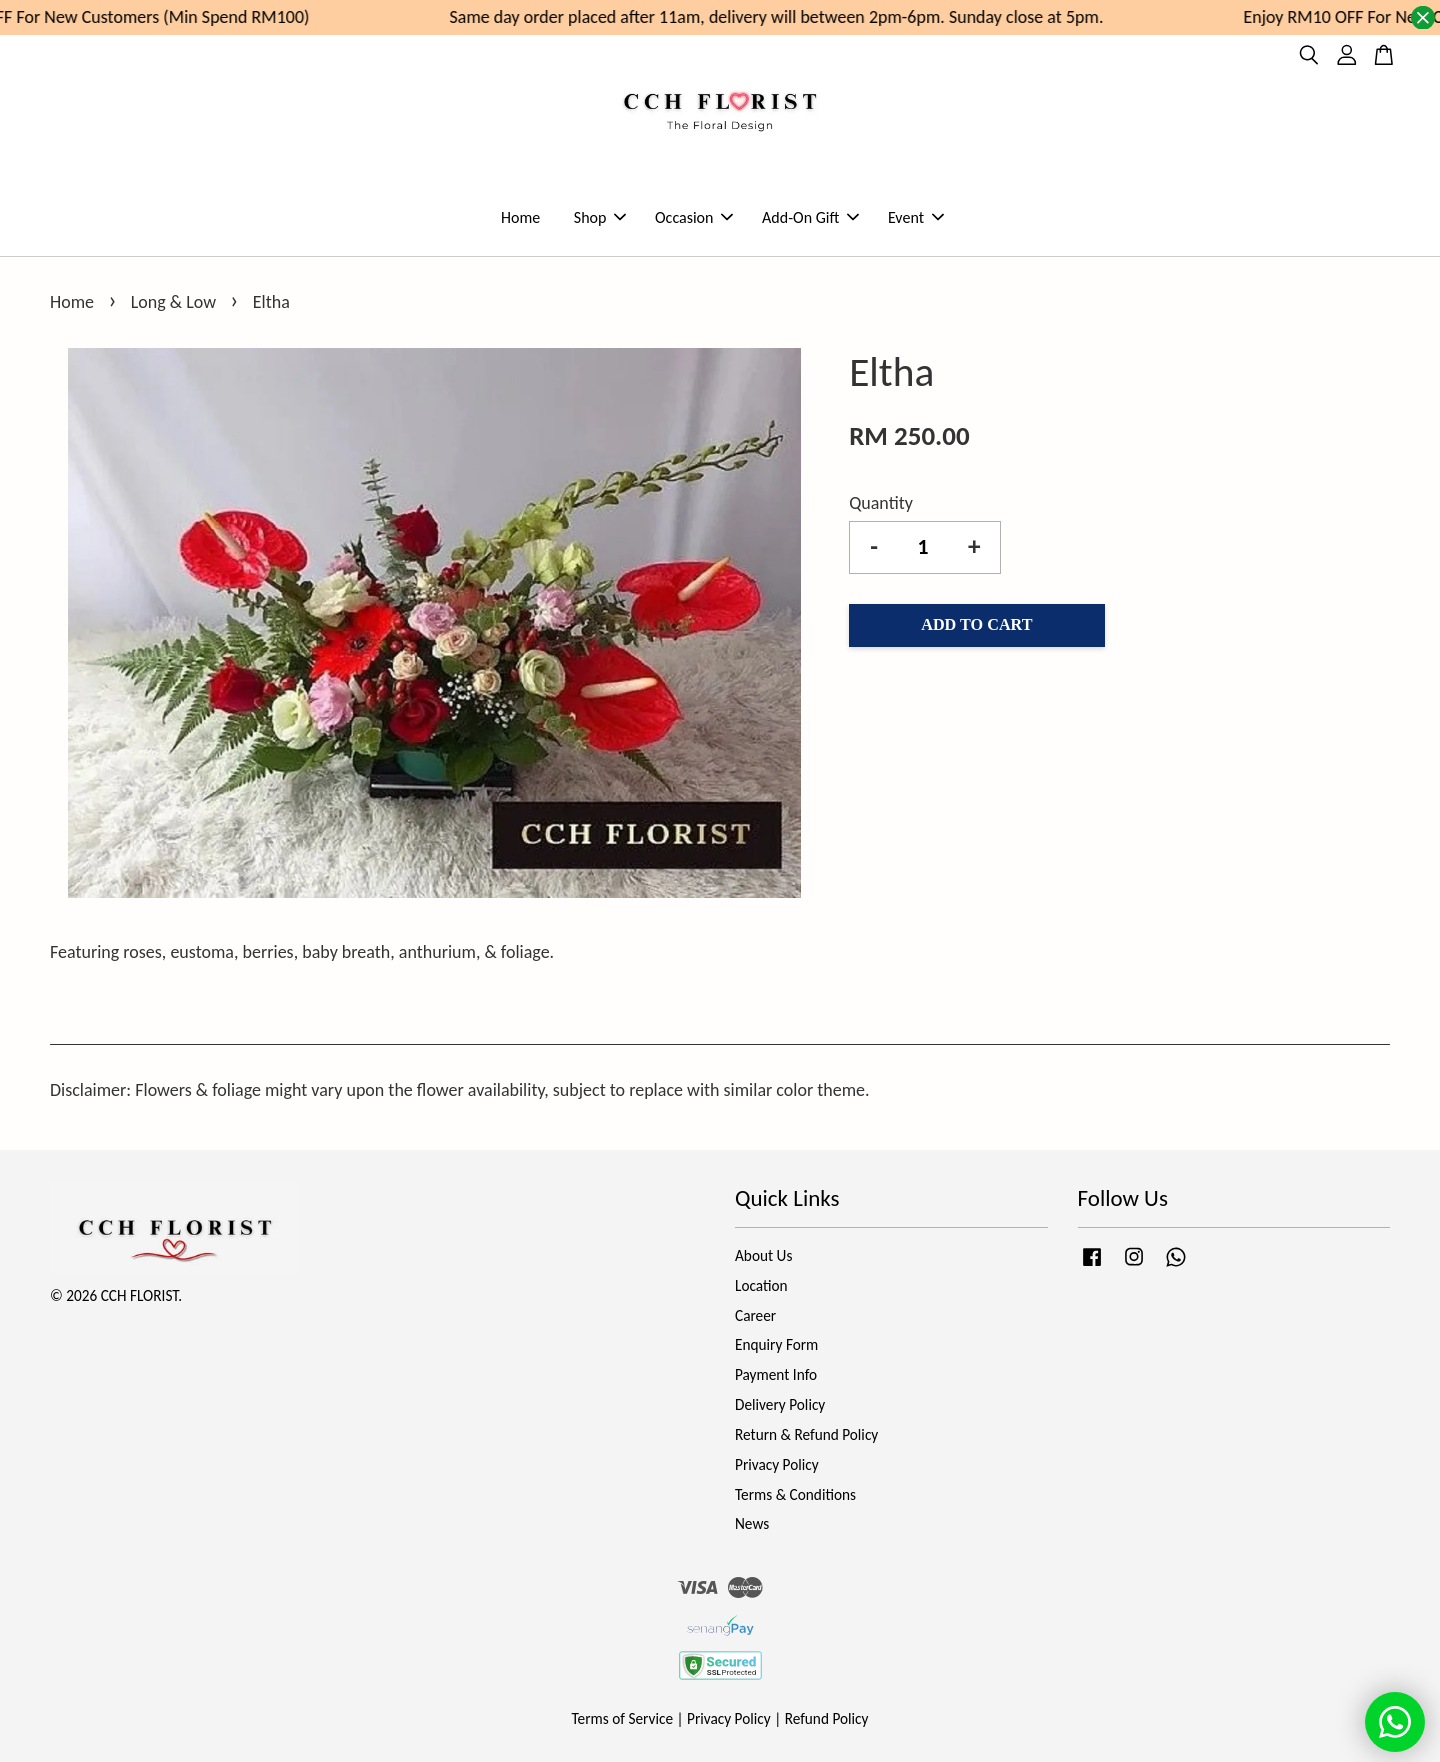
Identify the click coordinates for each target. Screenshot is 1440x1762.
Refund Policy (827, 1718)
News (752, 1523)
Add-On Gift (810, 217)
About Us (763, 1255)
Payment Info (776, 1374)
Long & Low (173, 302)
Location (761, 1285)
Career (755, 1315)
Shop (600, 217)
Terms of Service (623, 1718)
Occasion (694, 217)
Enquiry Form (776, 1344)
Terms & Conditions (795, 1494)
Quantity (881, 503)
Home (520, 217)
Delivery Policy (780, 1404)
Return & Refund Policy (806, 1434)
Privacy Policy (777, 1464)
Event (916, 217)
